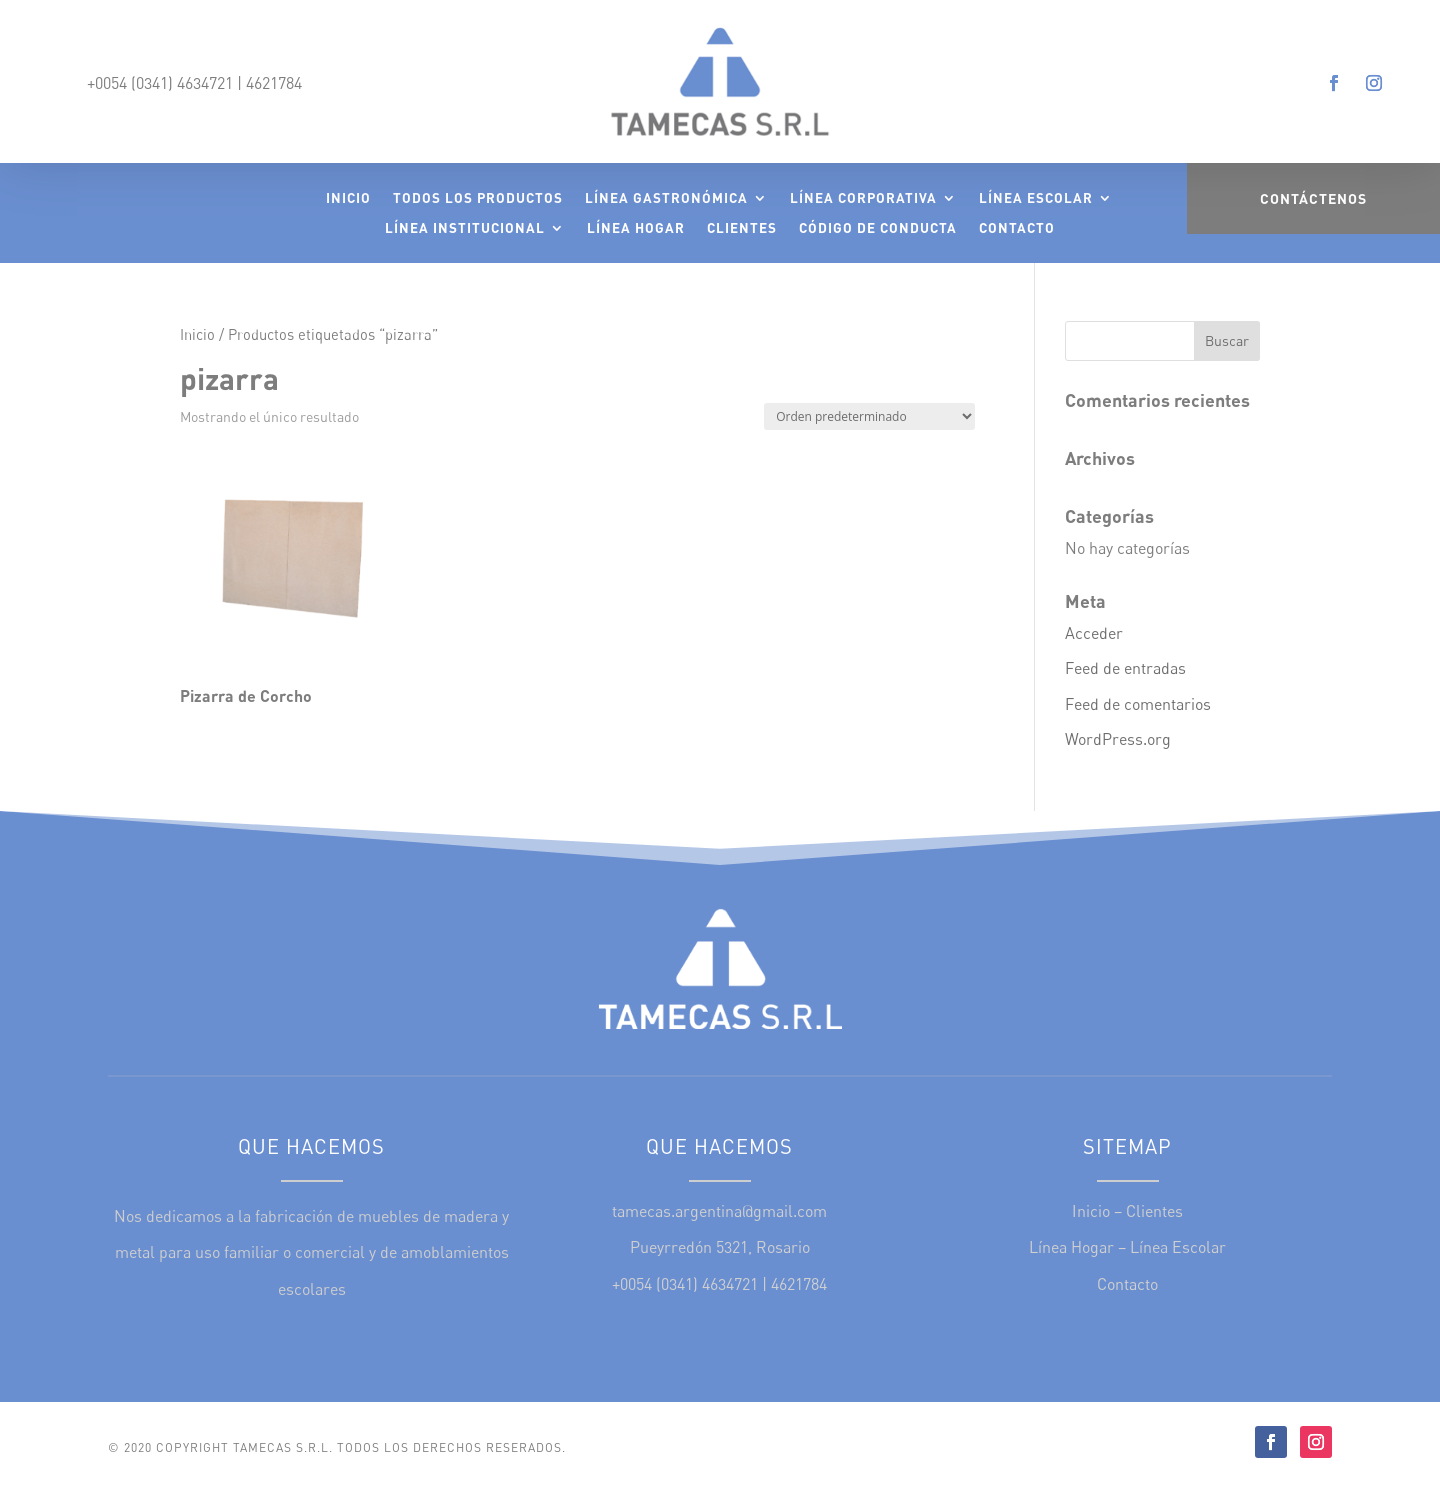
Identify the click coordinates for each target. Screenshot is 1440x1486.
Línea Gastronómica (666, 198)
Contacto (1017, 228)
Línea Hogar (636, 228)
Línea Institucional (465, 228)
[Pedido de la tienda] (869, 416)
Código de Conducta (878, 228)
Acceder (1094, 633)
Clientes (742, 228)
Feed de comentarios (1138, 704)
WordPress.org (1118, 739)
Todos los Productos (478, 198)
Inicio (348, 198)
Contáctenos (1313, 198)
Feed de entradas (1125, 668)
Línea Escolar (1036, 198)
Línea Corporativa (863, 198)
